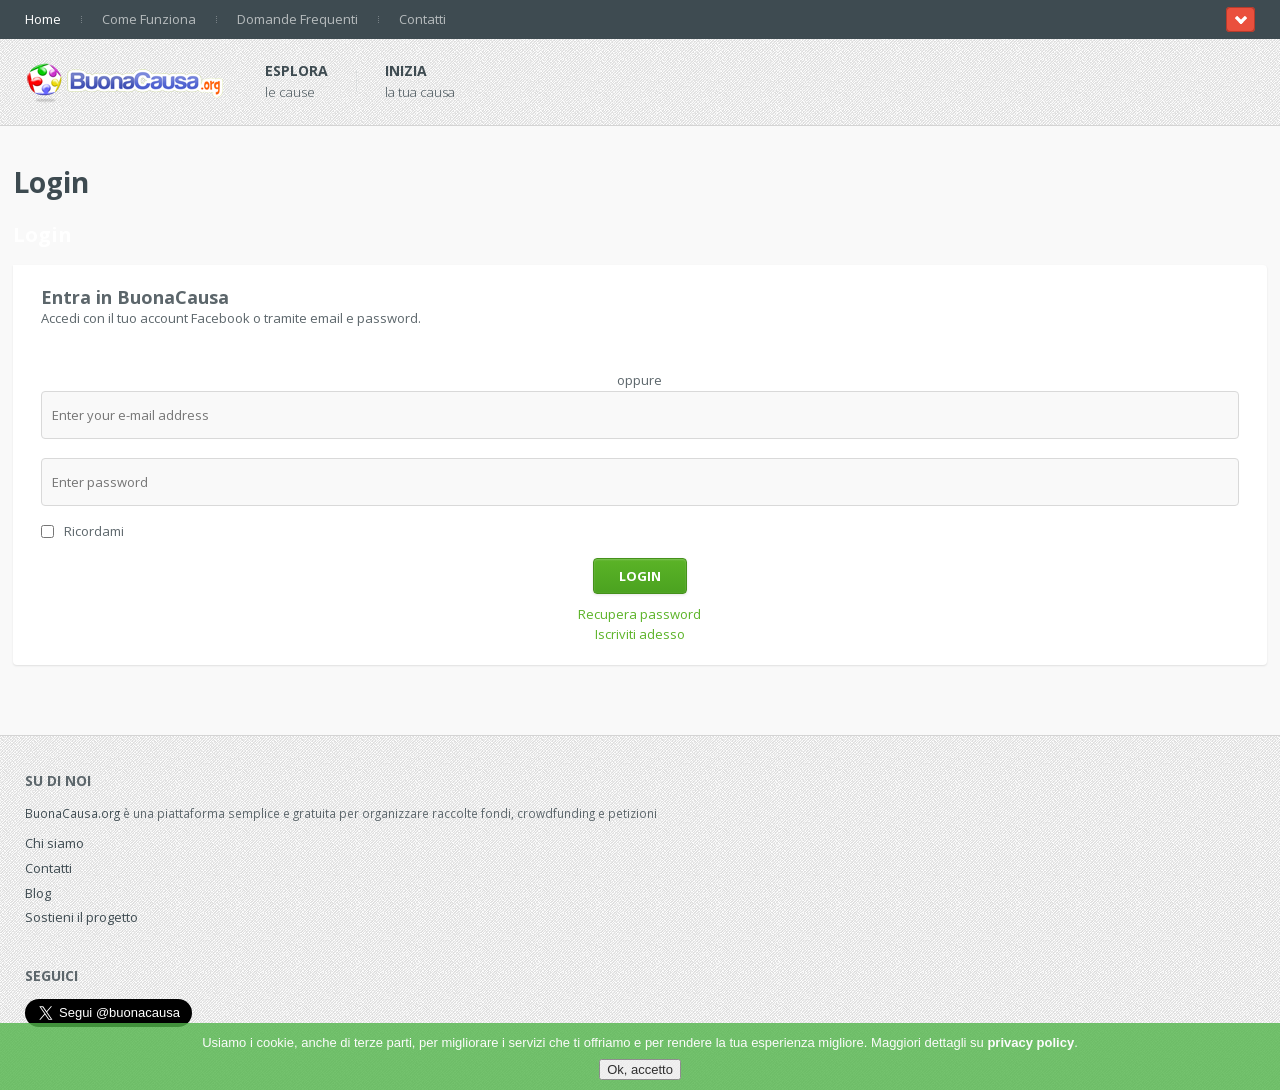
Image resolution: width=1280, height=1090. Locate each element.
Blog (38, 893)
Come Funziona (149, 19)
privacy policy (1030, 1042)
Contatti (422, 19)
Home (43, 19)
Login (640, 576)
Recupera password (639, 614)
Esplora (296, 70)
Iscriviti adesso (640, 634)
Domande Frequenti (297, 19)
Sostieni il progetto (81, 917)
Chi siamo (54, 843)
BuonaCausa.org (72, 813)
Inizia (406, 70)
